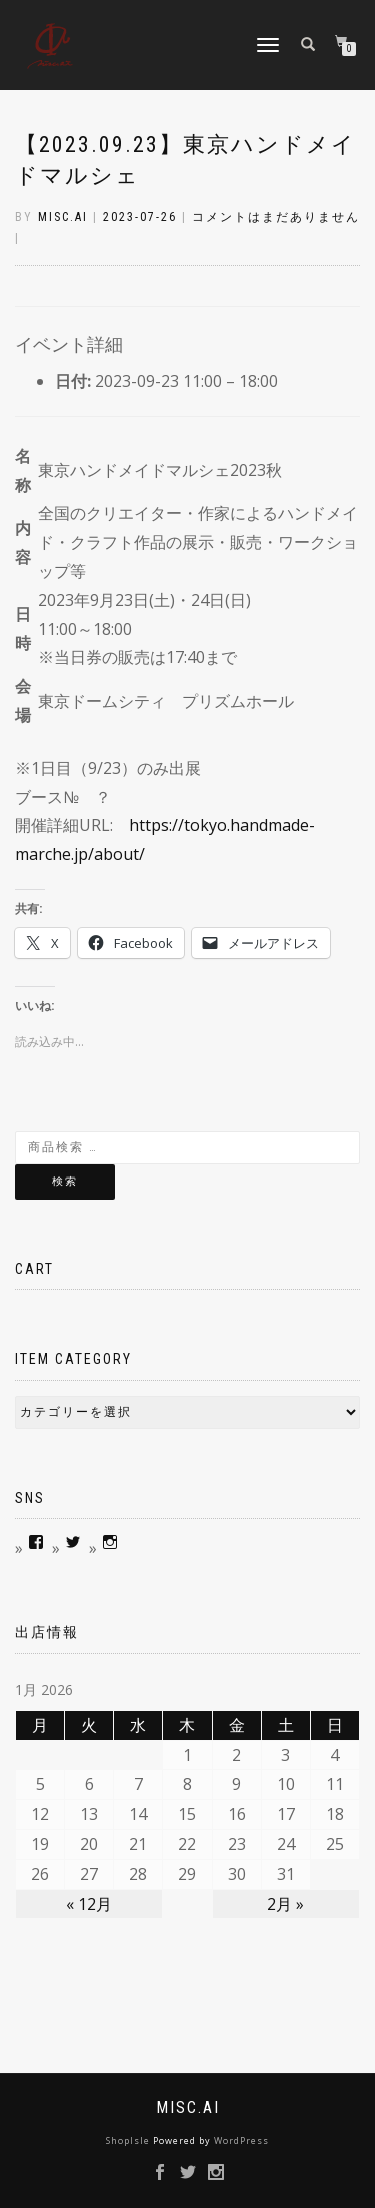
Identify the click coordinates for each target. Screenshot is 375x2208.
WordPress (241, 2140)
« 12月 (89, 1904)
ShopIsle (129, 2140)
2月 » (285, 1904)
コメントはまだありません (276, 217)
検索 (65, 1181)
